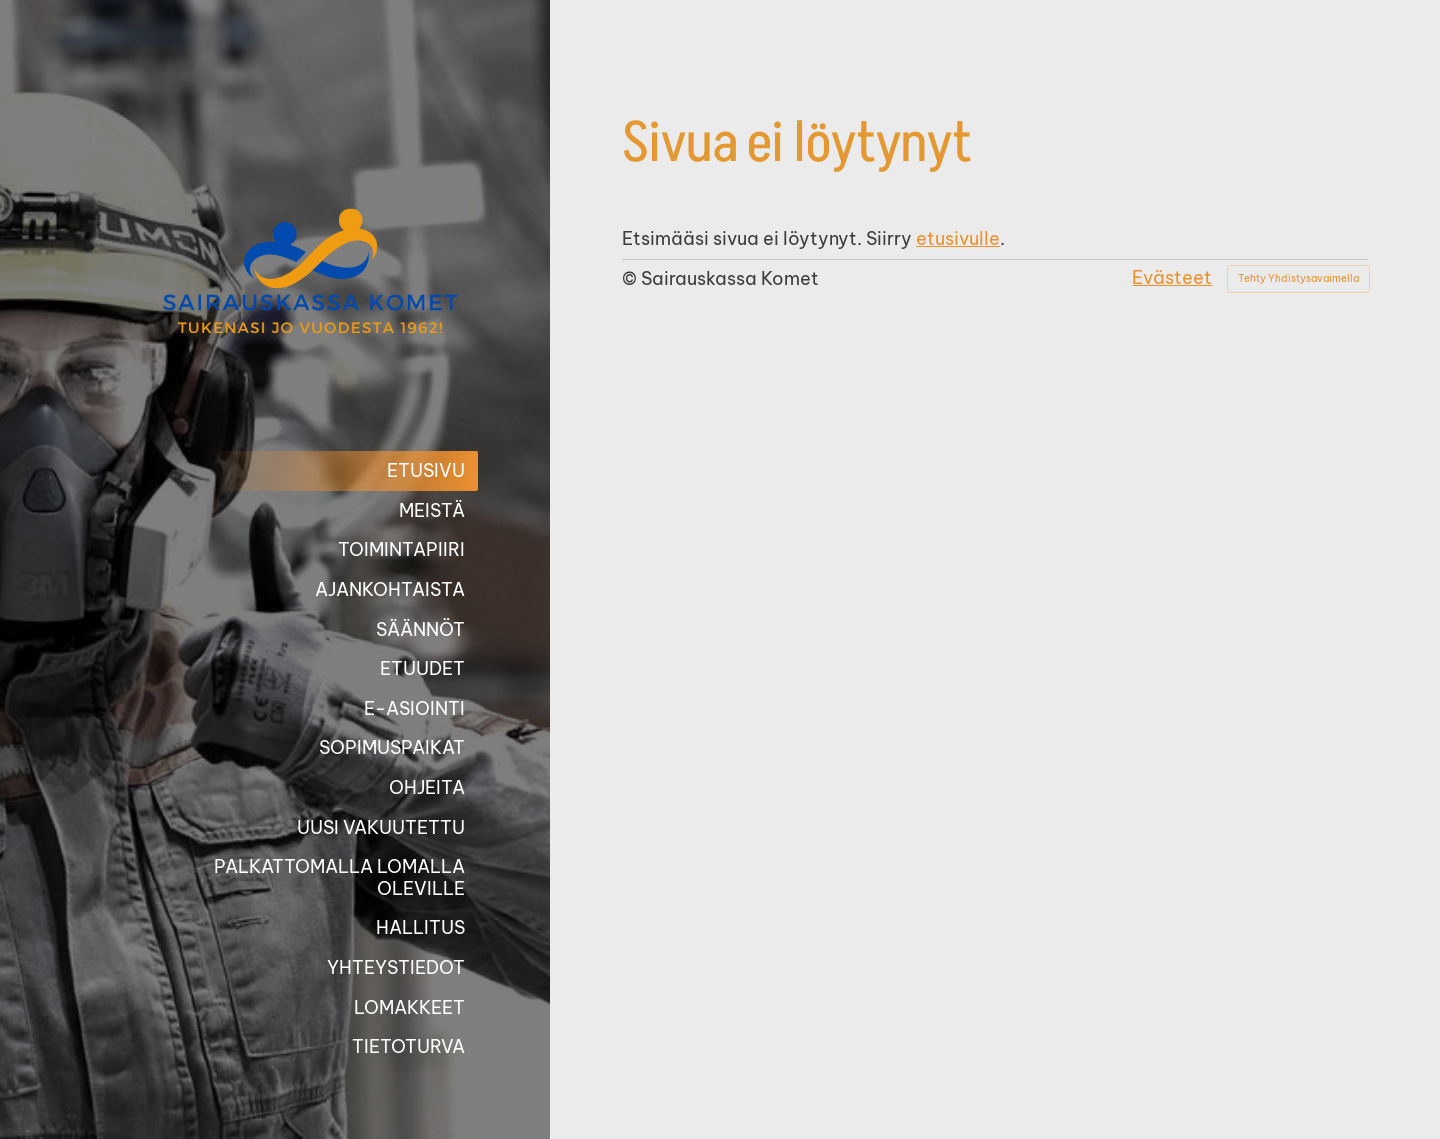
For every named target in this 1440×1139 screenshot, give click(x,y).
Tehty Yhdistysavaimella (1298, 278)
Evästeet (1172, 277)
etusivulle (958, 238)
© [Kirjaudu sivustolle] (631, 278)
